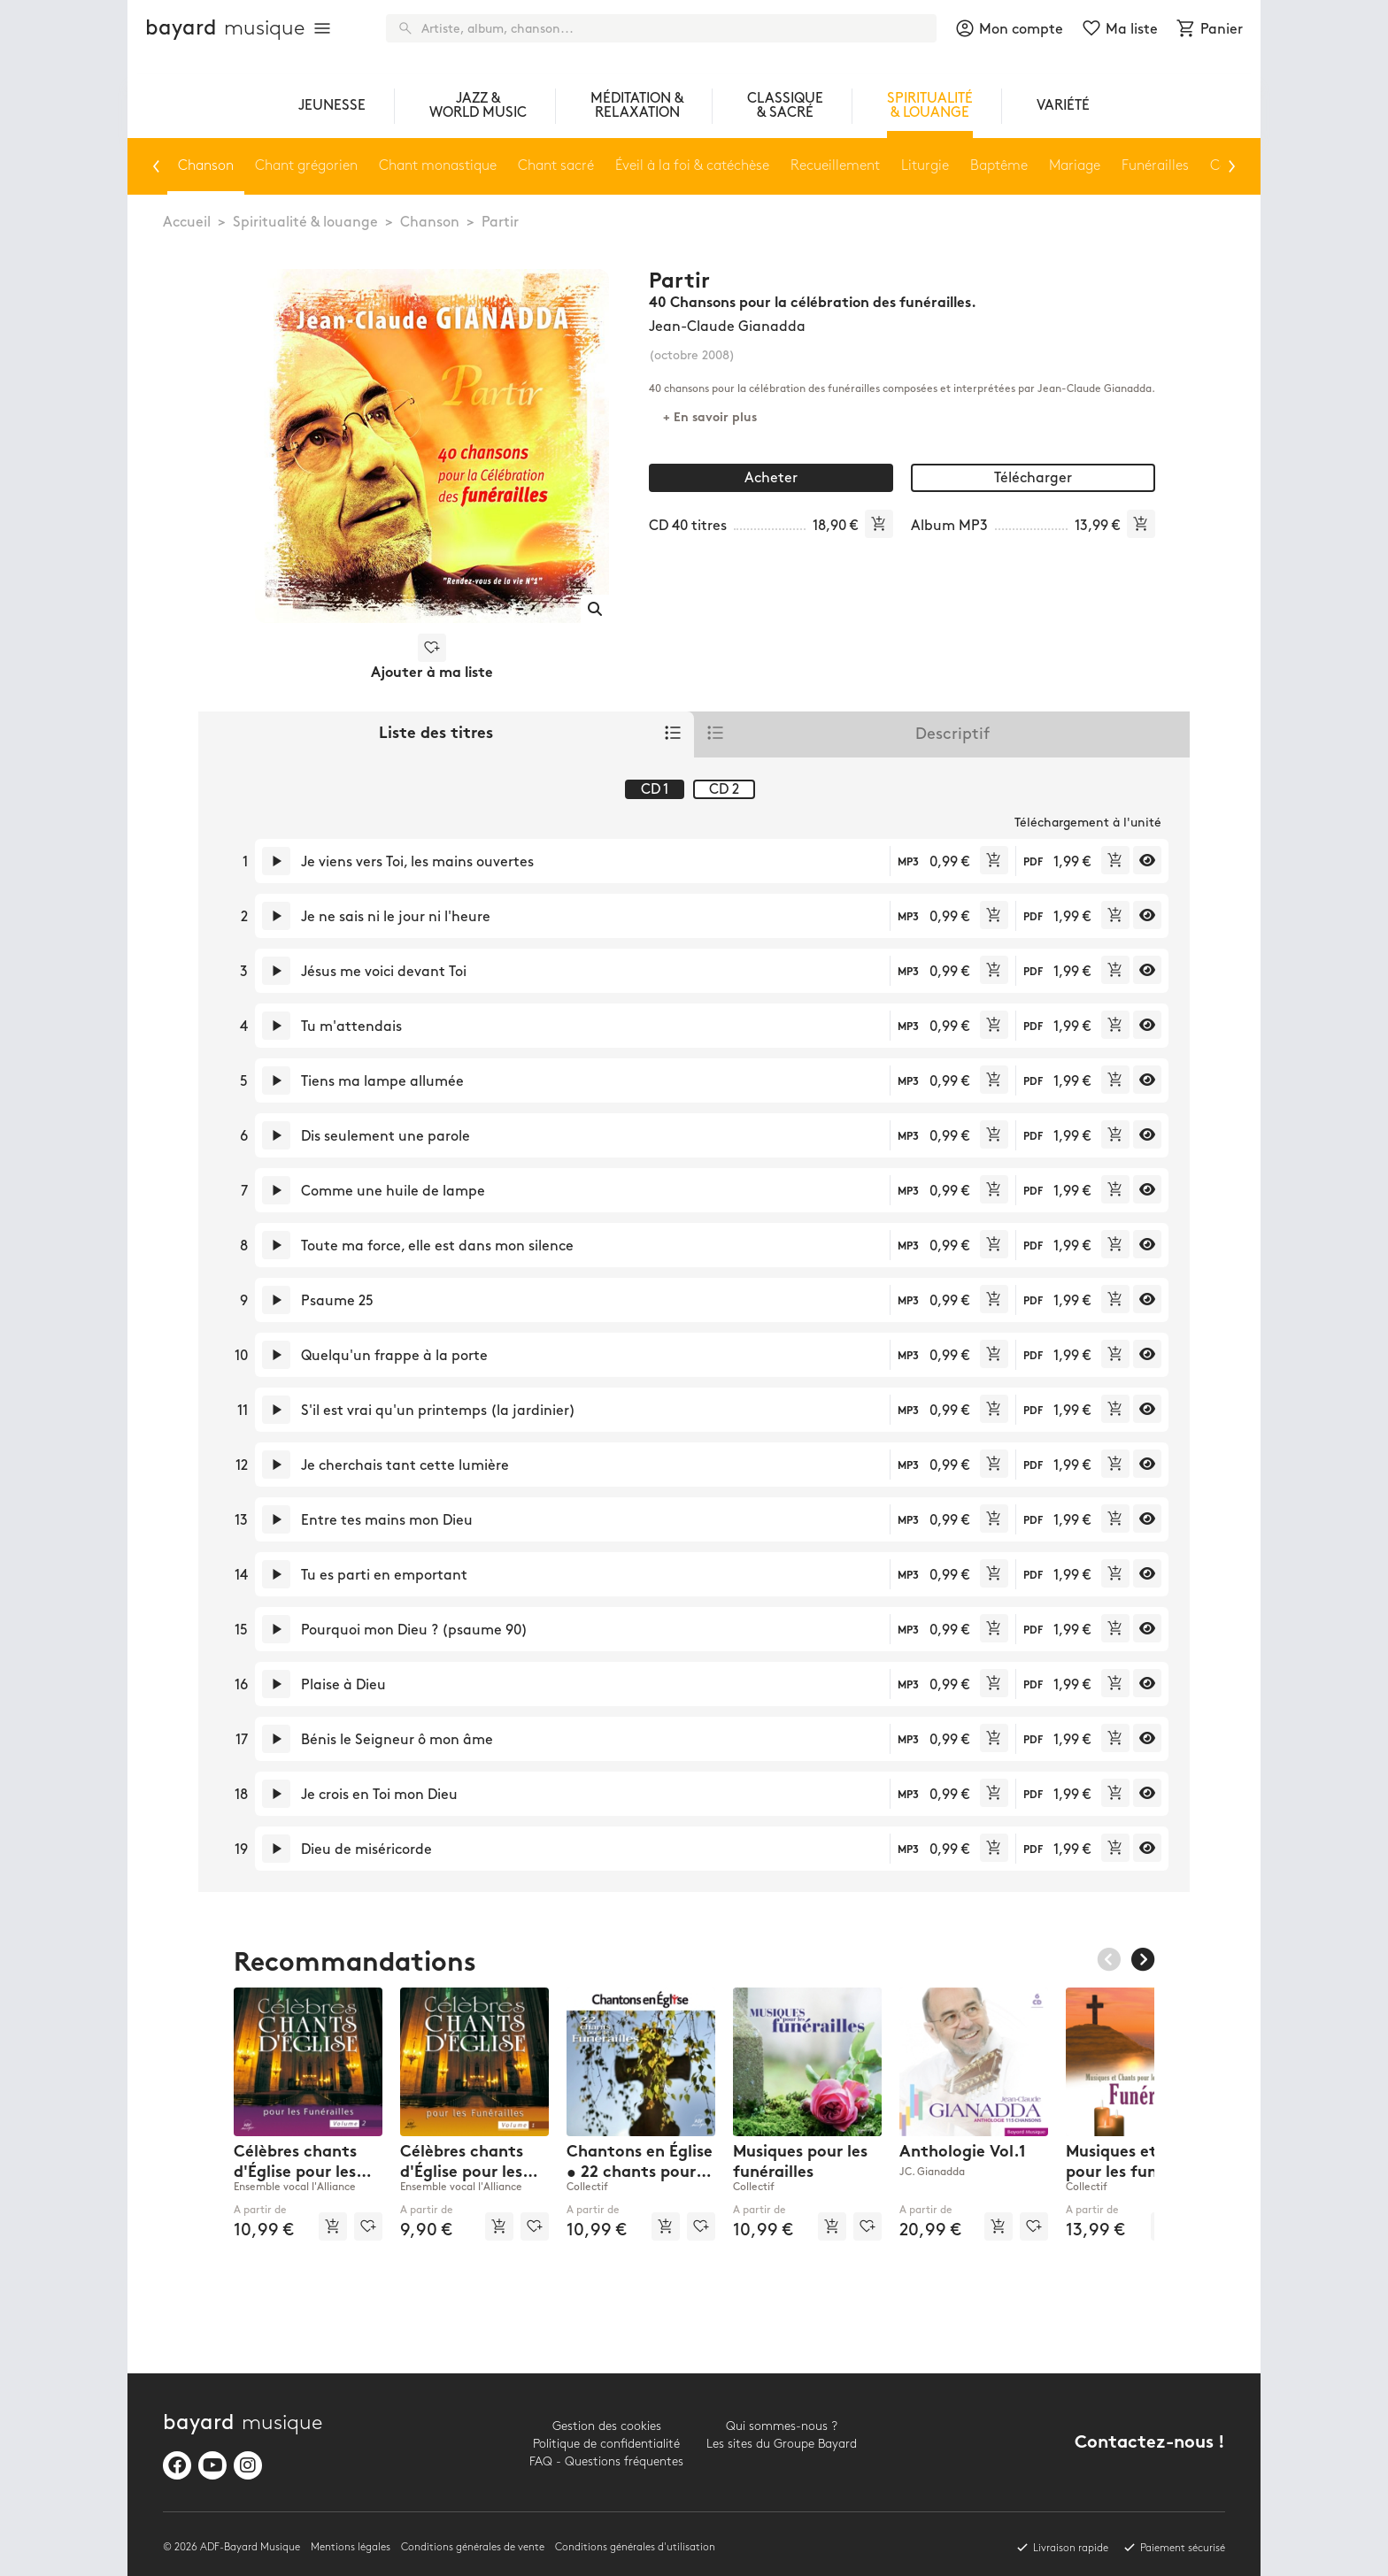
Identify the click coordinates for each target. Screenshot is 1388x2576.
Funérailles (1155, 166)
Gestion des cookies (606, 2426)
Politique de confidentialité (606, 2443)
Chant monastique (438, 166)
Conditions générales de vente (472, 2547)
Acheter (771, 478)
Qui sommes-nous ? (781, 2426)
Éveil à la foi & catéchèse (692, 166)
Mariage (1074, 166)
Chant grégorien (306, 166)
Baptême (999, 166)
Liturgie (925, 166)
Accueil (187, 222)
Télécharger (1033, 478)
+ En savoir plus (710, 418)
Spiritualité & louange (305, 222)
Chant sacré (556, 166)
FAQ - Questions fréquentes (606, 2461)
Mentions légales (350, 2547)
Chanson (429, 222)
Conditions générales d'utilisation (635, 2547)
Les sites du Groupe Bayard (781, 2443)
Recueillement (835, 166)
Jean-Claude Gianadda (727, 327)
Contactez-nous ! (1150, 2443)
